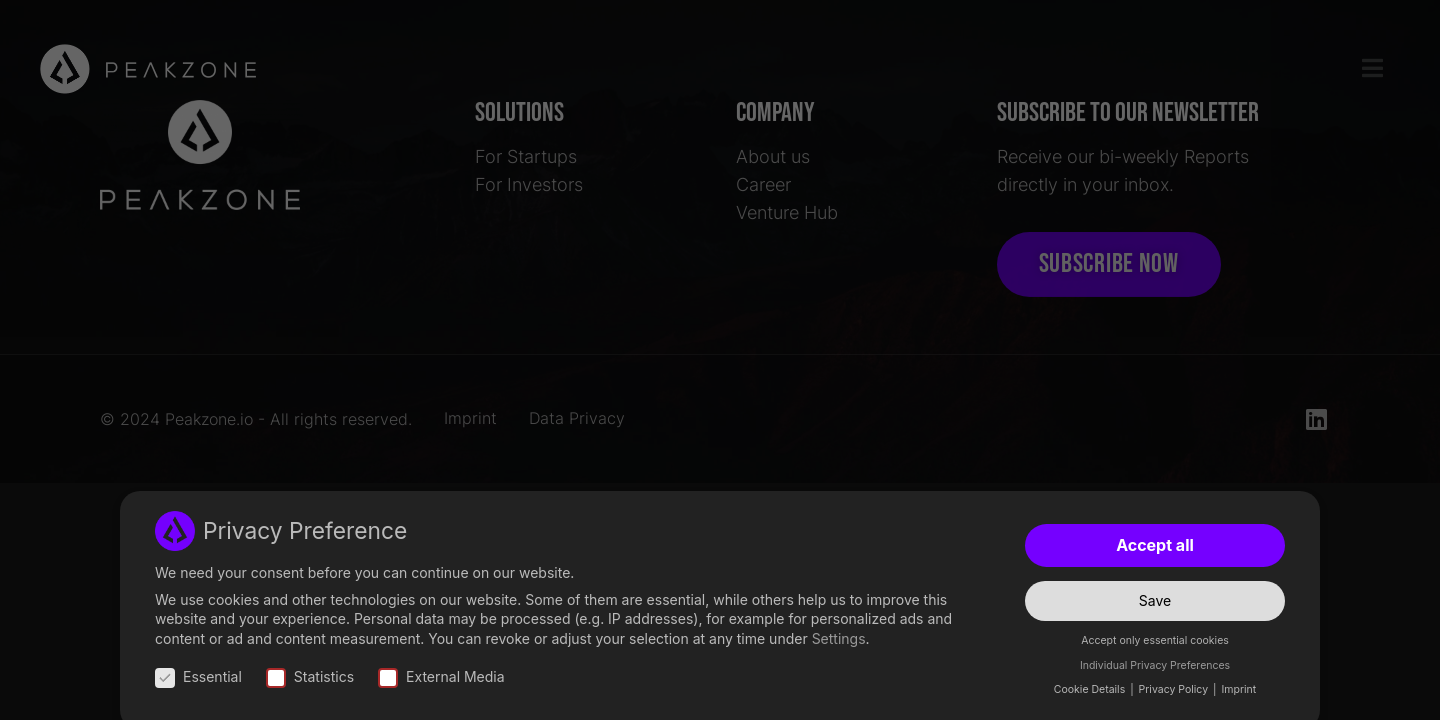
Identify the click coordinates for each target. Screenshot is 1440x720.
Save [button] (1155, 600)
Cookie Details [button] (1091, 690)
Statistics (310, 677)
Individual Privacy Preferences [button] (1155, 665)
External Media (441, 677)
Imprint (1238, 690)
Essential (198, 677)
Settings (839, 638)
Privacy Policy (1175, 690)
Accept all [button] (1155, 545)
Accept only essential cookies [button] (1155, 641)
